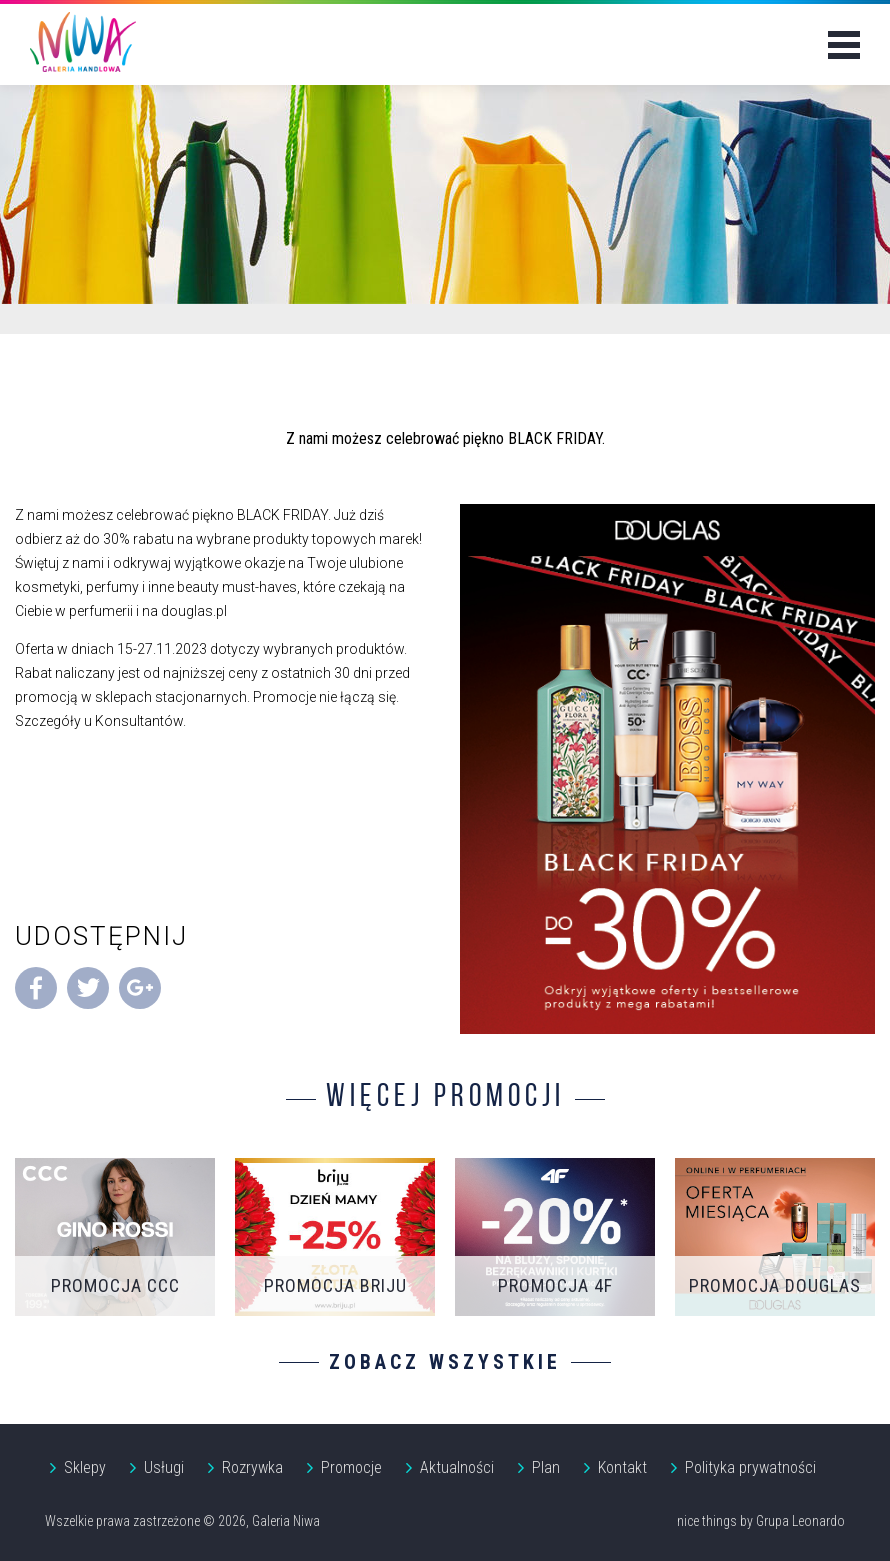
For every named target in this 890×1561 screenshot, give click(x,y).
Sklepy (85, 1467)
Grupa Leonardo (800, 1521)
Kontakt (622, 1467)
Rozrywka (252, 1467)
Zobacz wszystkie (445, 1362)
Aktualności (457, 1467)
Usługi (164, 1467)
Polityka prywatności (750, 1467)
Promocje (351, 1467)
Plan (546, 1467)
